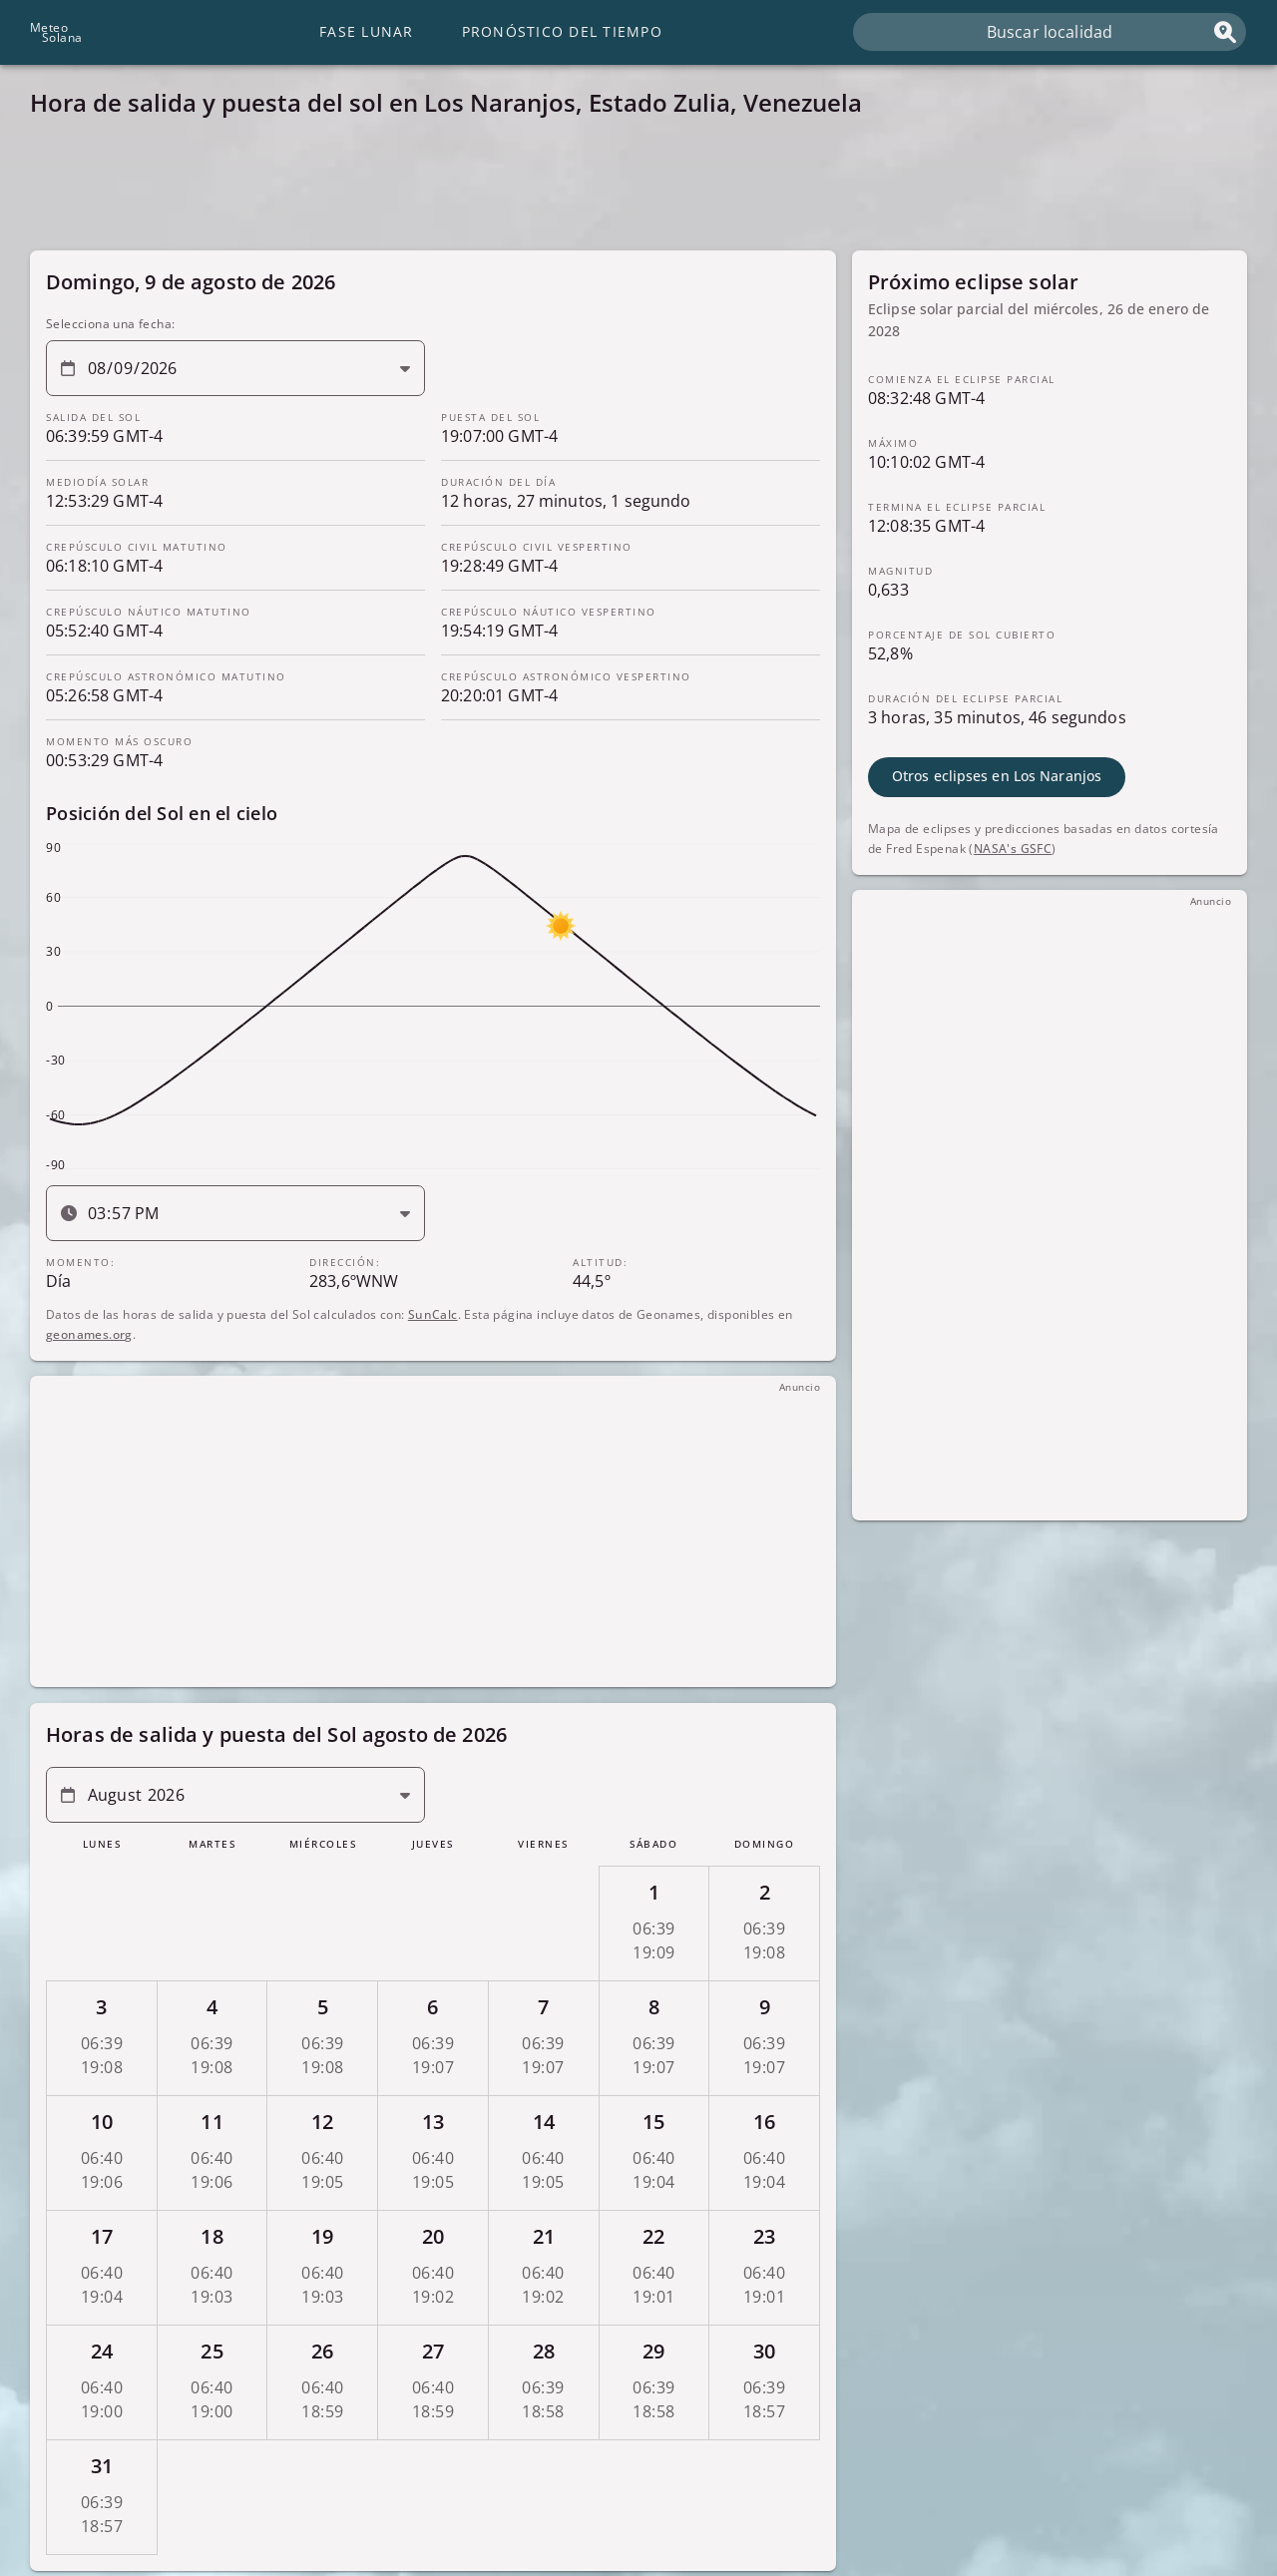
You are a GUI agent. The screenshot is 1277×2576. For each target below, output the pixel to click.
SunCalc (433, 1313)
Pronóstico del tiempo (562, 31)
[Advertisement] (628, 189)
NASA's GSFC (1013, 847)
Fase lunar (366, 31)
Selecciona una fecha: (110, 323)
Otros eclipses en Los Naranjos (996, 775)
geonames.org (89, 1333)
